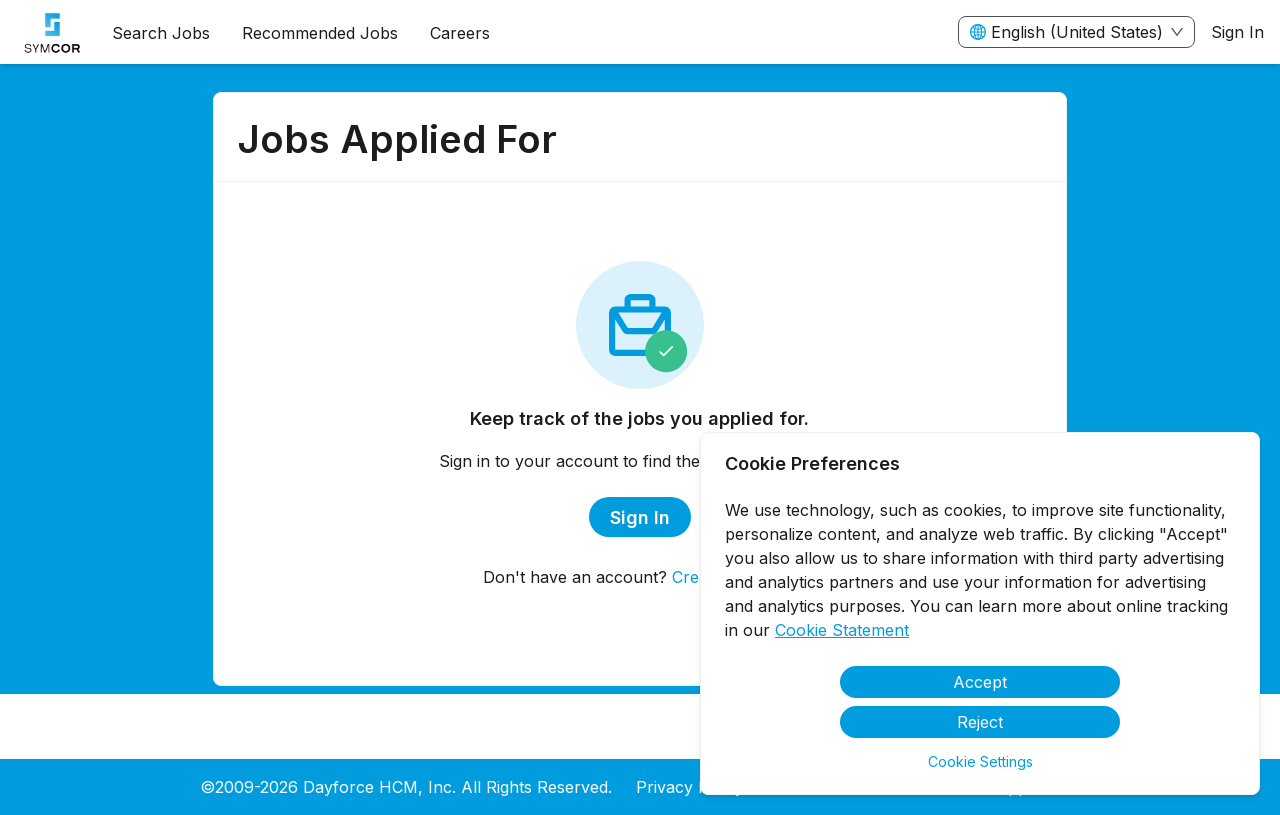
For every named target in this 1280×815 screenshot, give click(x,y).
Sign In (1237, 32)
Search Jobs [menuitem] (161, 33)
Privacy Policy (690, 787)
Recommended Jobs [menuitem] (320, 33)
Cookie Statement (842, 630)
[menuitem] (48, 33)
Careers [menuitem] (460, 33)
